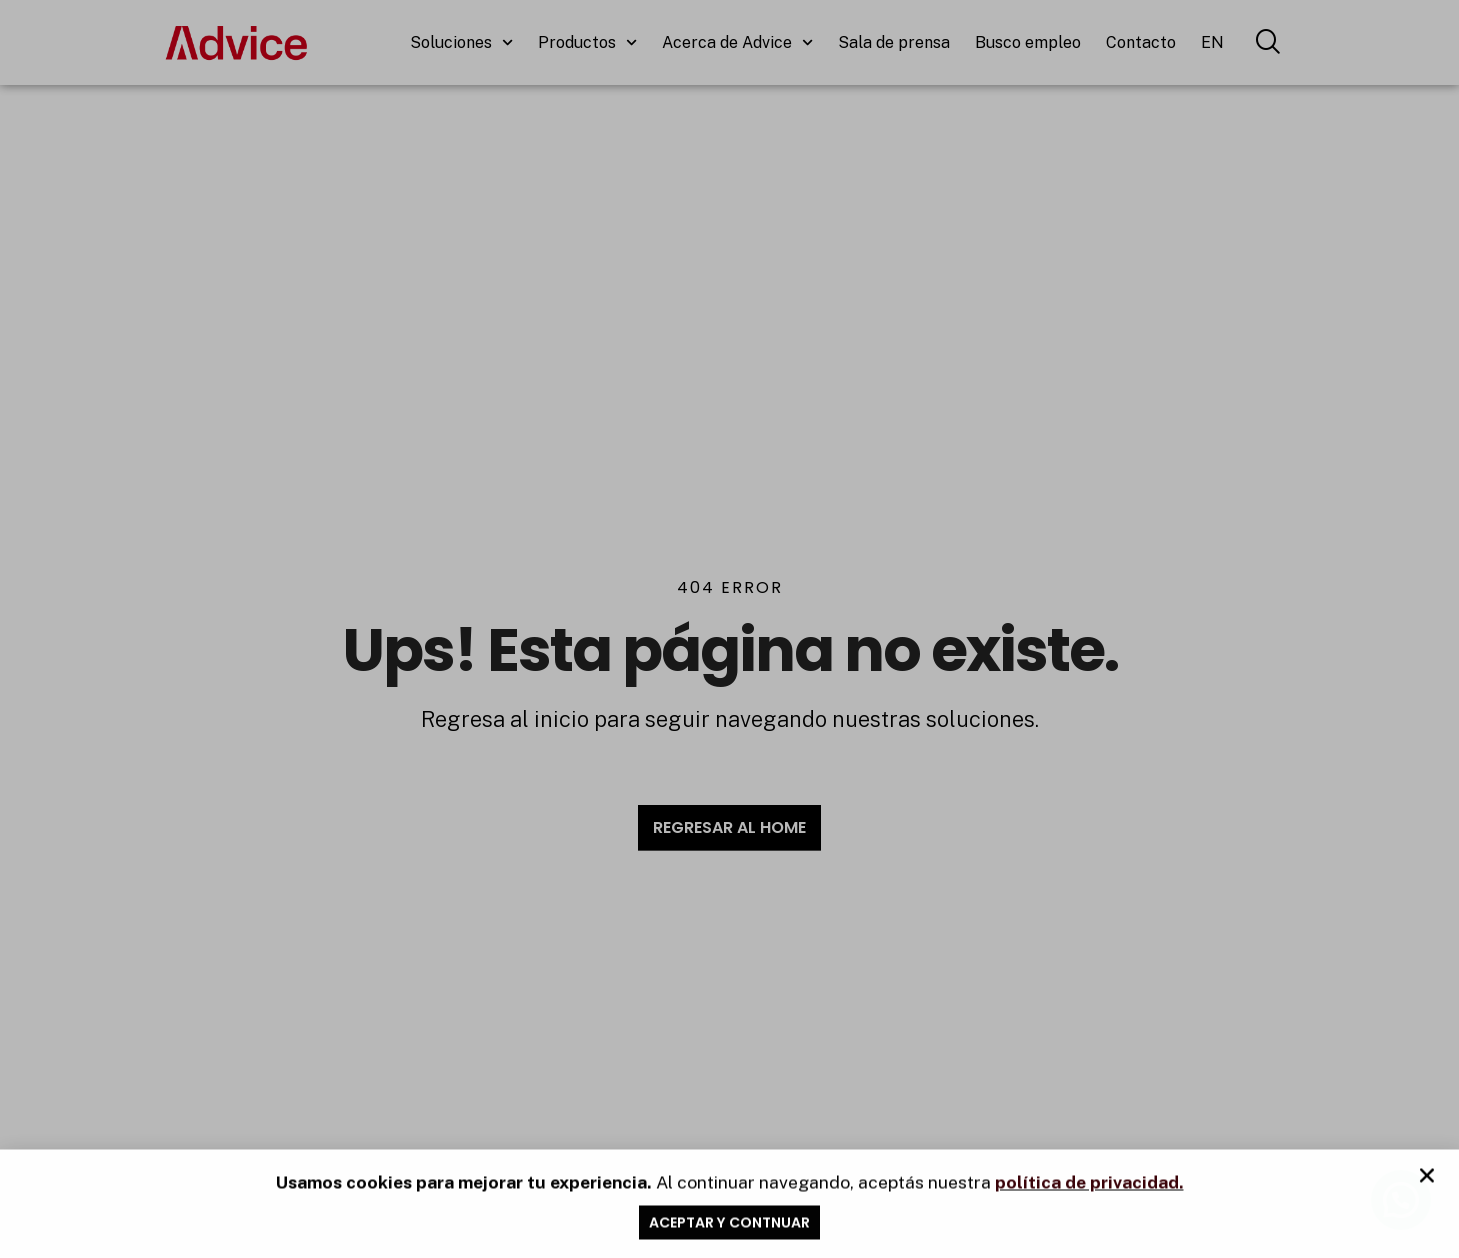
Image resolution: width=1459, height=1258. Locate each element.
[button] (1427, 1192)
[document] (729, 629)
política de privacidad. (1089, 1198)
